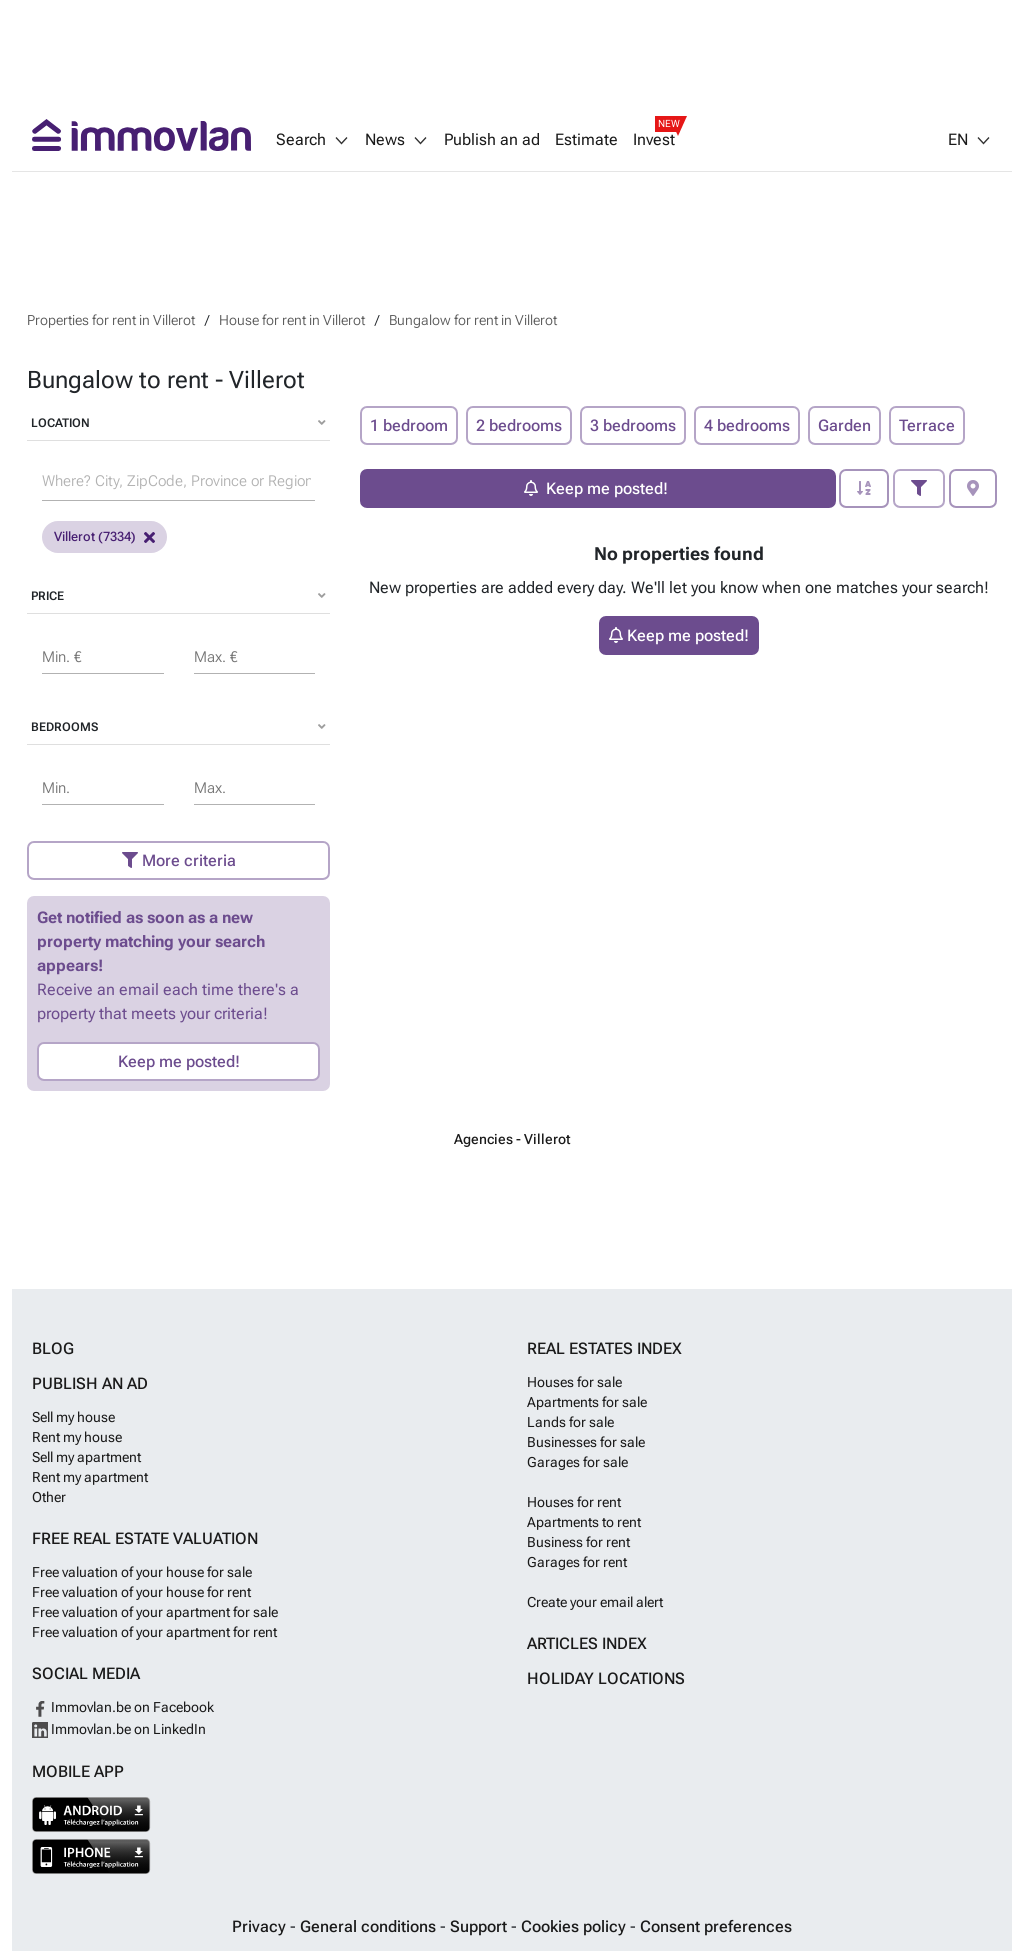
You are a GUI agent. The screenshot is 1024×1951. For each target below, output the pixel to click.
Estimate (586, 140)
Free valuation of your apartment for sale (155, 1612)
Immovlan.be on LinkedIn (119, 1729)
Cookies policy (575, 1926)
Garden (844, 425)
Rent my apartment (90, 1477)
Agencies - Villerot (512, 1139)
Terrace (927, 425)
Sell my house (73, 1417)
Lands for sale (570, 1422)
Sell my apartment (86, 1457)
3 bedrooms (633, 425)
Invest (654, 140)
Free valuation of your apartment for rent (154, 1632)
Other (49, 1497)
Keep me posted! (179, 1061)
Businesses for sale (586, 1442)
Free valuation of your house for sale (142, 1572)
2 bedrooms (519, 425)
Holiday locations (606, 1678)
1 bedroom (409, 425)
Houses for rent (574, 1502)
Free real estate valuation (145, 1538)
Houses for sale (574, 1382)
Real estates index (604, 1348)
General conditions (370, 1926)
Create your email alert (595, 1602)
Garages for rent (577, 1562)
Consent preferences (716, 1926)
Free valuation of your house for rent (141, 1592)
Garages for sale (577, 1462)
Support (480, 1926)
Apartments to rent (584, 1522)
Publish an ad (492, 140)
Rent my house (77, 1437)
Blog (53, 1348)
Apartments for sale (587, 1402)
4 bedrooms (747, 425)
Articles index (587, 1643)
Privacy (261, 1926)
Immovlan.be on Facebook (123, 1707)
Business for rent (578, 1542)
